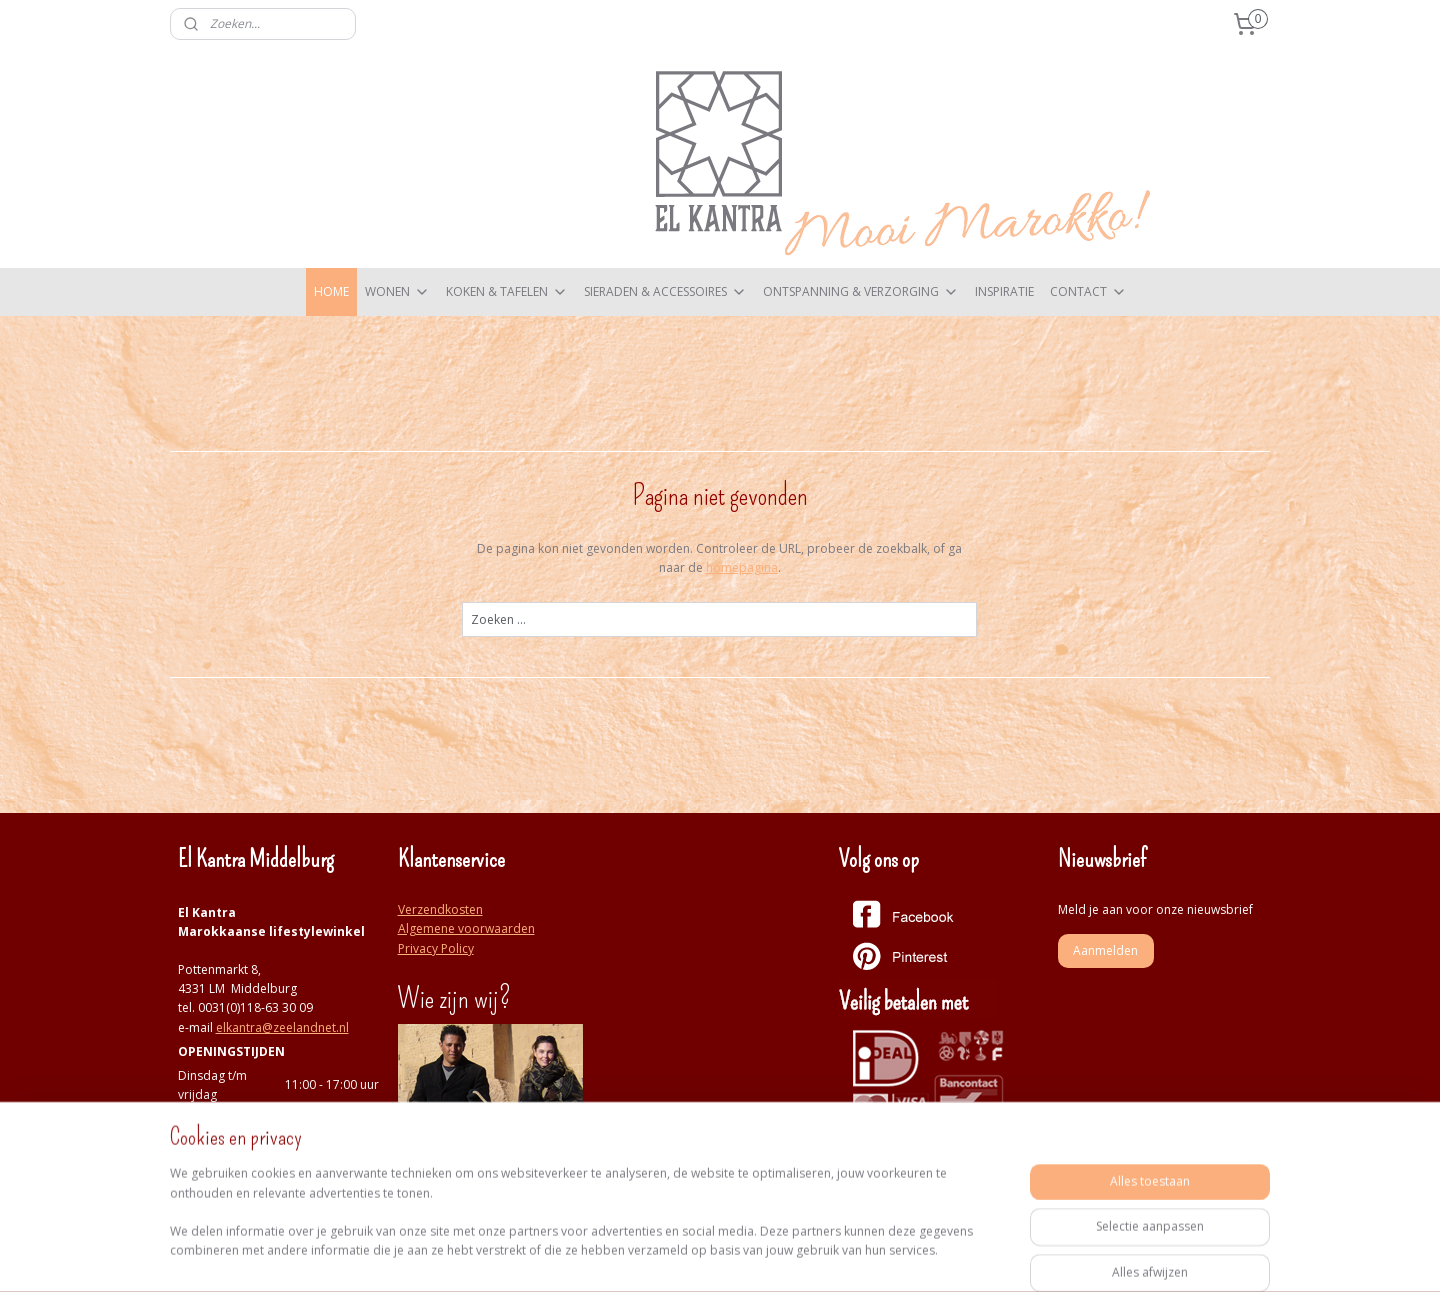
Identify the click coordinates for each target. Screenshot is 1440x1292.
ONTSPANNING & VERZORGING (861, 291)
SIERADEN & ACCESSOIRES (665, 291)
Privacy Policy (436, 948)
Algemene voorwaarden (466, 928)
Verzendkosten (440, 909)
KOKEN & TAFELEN (507, 291)
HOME (331, 291)
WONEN (397, 291)
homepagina (742, 567)
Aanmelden (1105, 950)
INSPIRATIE (1004, 291)
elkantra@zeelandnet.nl (282, 1027)
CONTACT (1088, 291)
